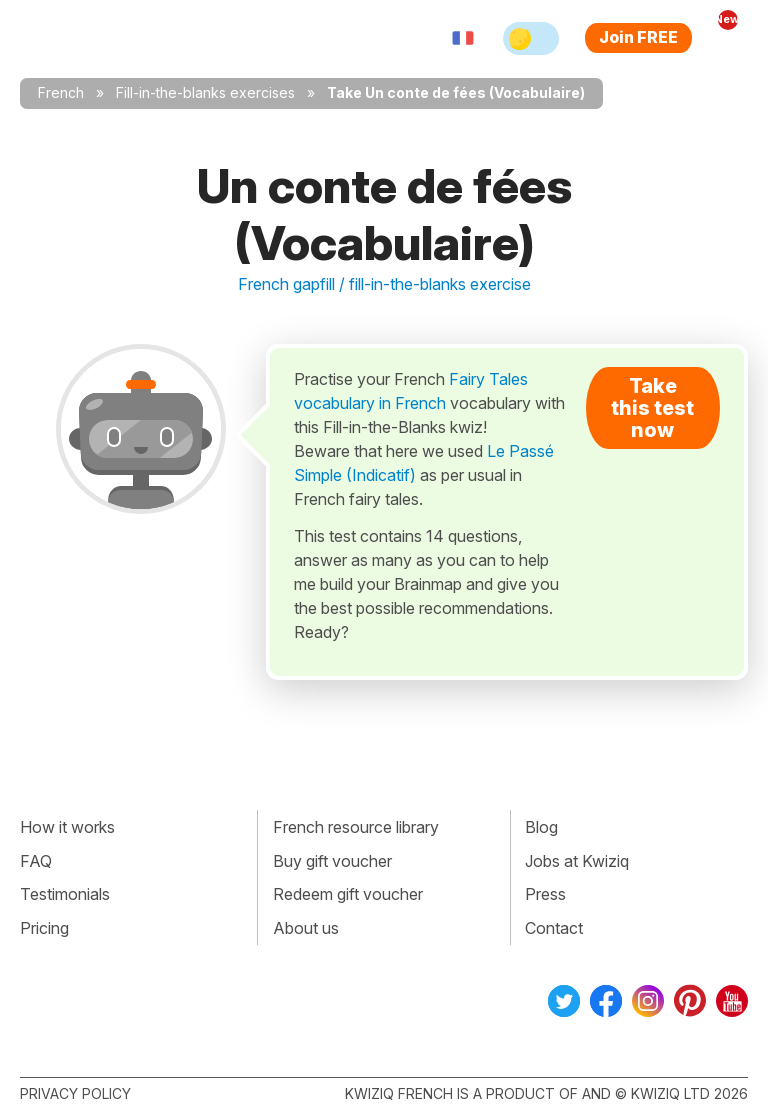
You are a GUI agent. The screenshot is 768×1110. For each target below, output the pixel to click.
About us (306, 928)
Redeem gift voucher (348, 894)
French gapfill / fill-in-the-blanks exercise (384, 284)
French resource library (356, 827)
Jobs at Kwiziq (577, 861)
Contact (554, 928)
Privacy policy (75, 1093)
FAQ (36, 861)
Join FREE (638, 37)
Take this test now (652, 408)
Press (545, 894)
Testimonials (65, 894)
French (61, 92)
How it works (67, 827)
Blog (541, 827)
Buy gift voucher (332, 861)
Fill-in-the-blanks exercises (205, 92)
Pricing (44, 928)
